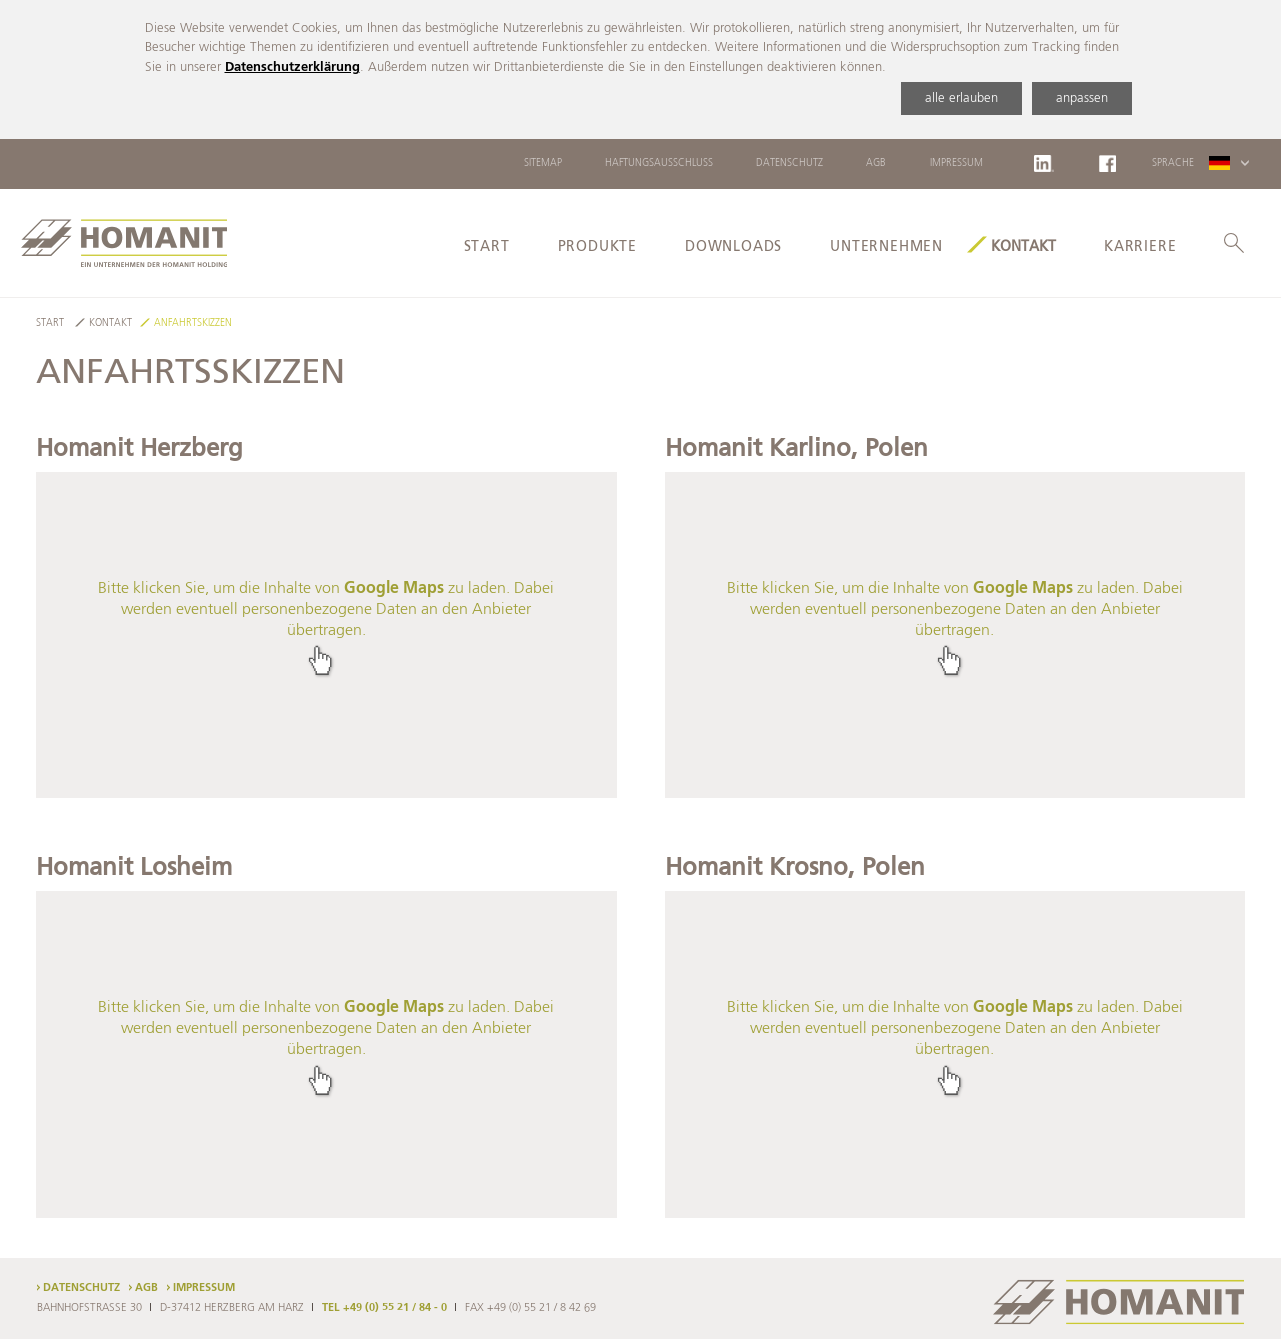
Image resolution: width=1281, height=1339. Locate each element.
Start (487, 247)
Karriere (1140, 247)
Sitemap (543, 163)
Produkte (597, 247)
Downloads (733, 247)
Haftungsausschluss (659, 163)
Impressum (956, 163)
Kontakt (1023, 247)
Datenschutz (789, 163)
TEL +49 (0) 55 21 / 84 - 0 (384, 1308)
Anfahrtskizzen (193, 323)
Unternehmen (886, 247)
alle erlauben (961, 98)
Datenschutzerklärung (292, 67)
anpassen (1082, 98)
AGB (876, 163)
